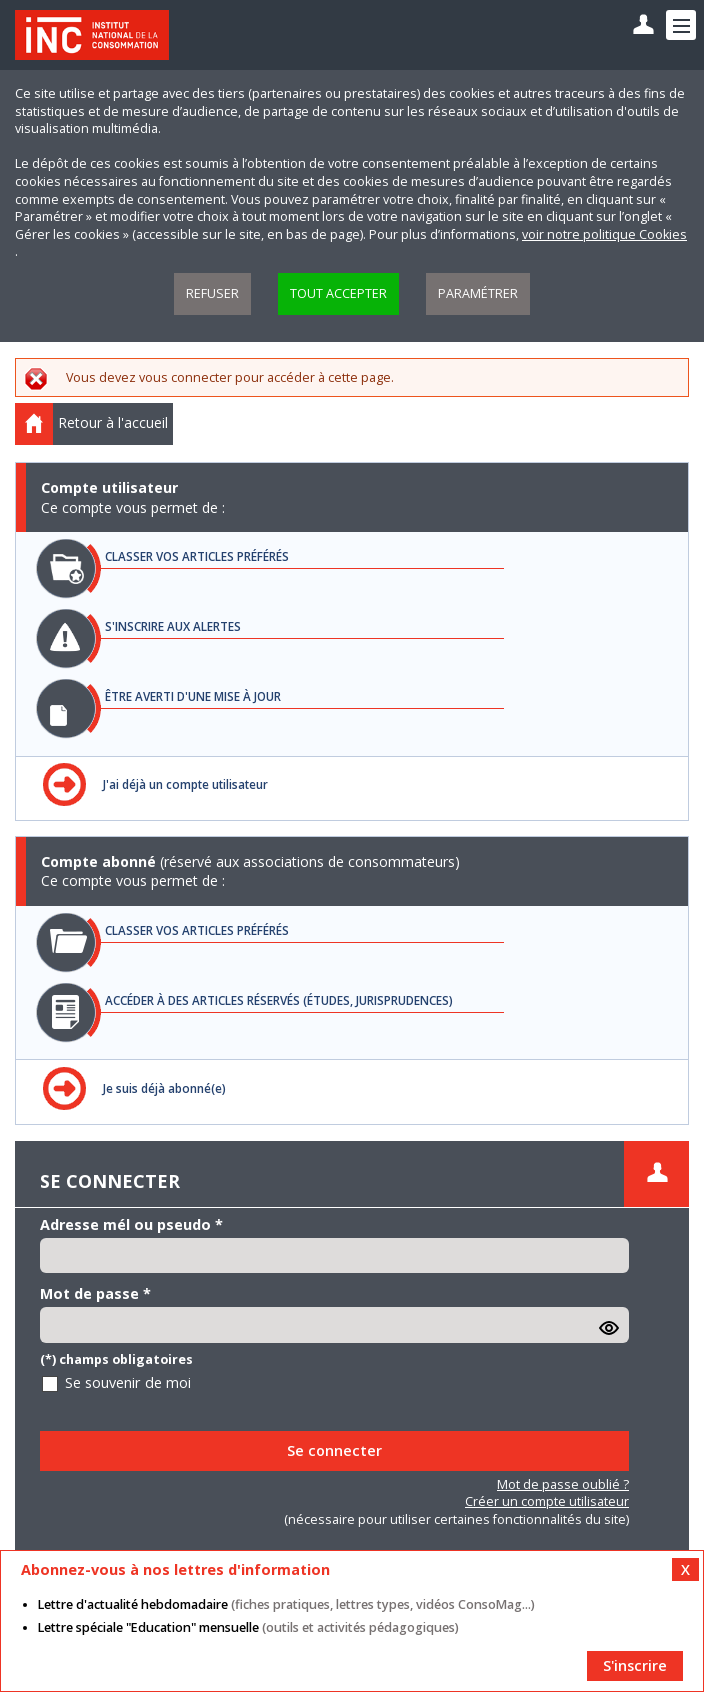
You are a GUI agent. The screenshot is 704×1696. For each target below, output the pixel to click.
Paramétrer (478, 293)
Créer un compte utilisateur (547, 1501)
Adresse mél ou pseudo (131, 1224)
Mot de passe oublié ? (563, 1484)
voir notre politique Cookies (604, 234)
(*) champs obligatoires (116, 1359)
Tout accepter (338, 293)
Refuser (212, 293)
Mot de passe (95, 1293)
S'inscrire (635, 1665)
